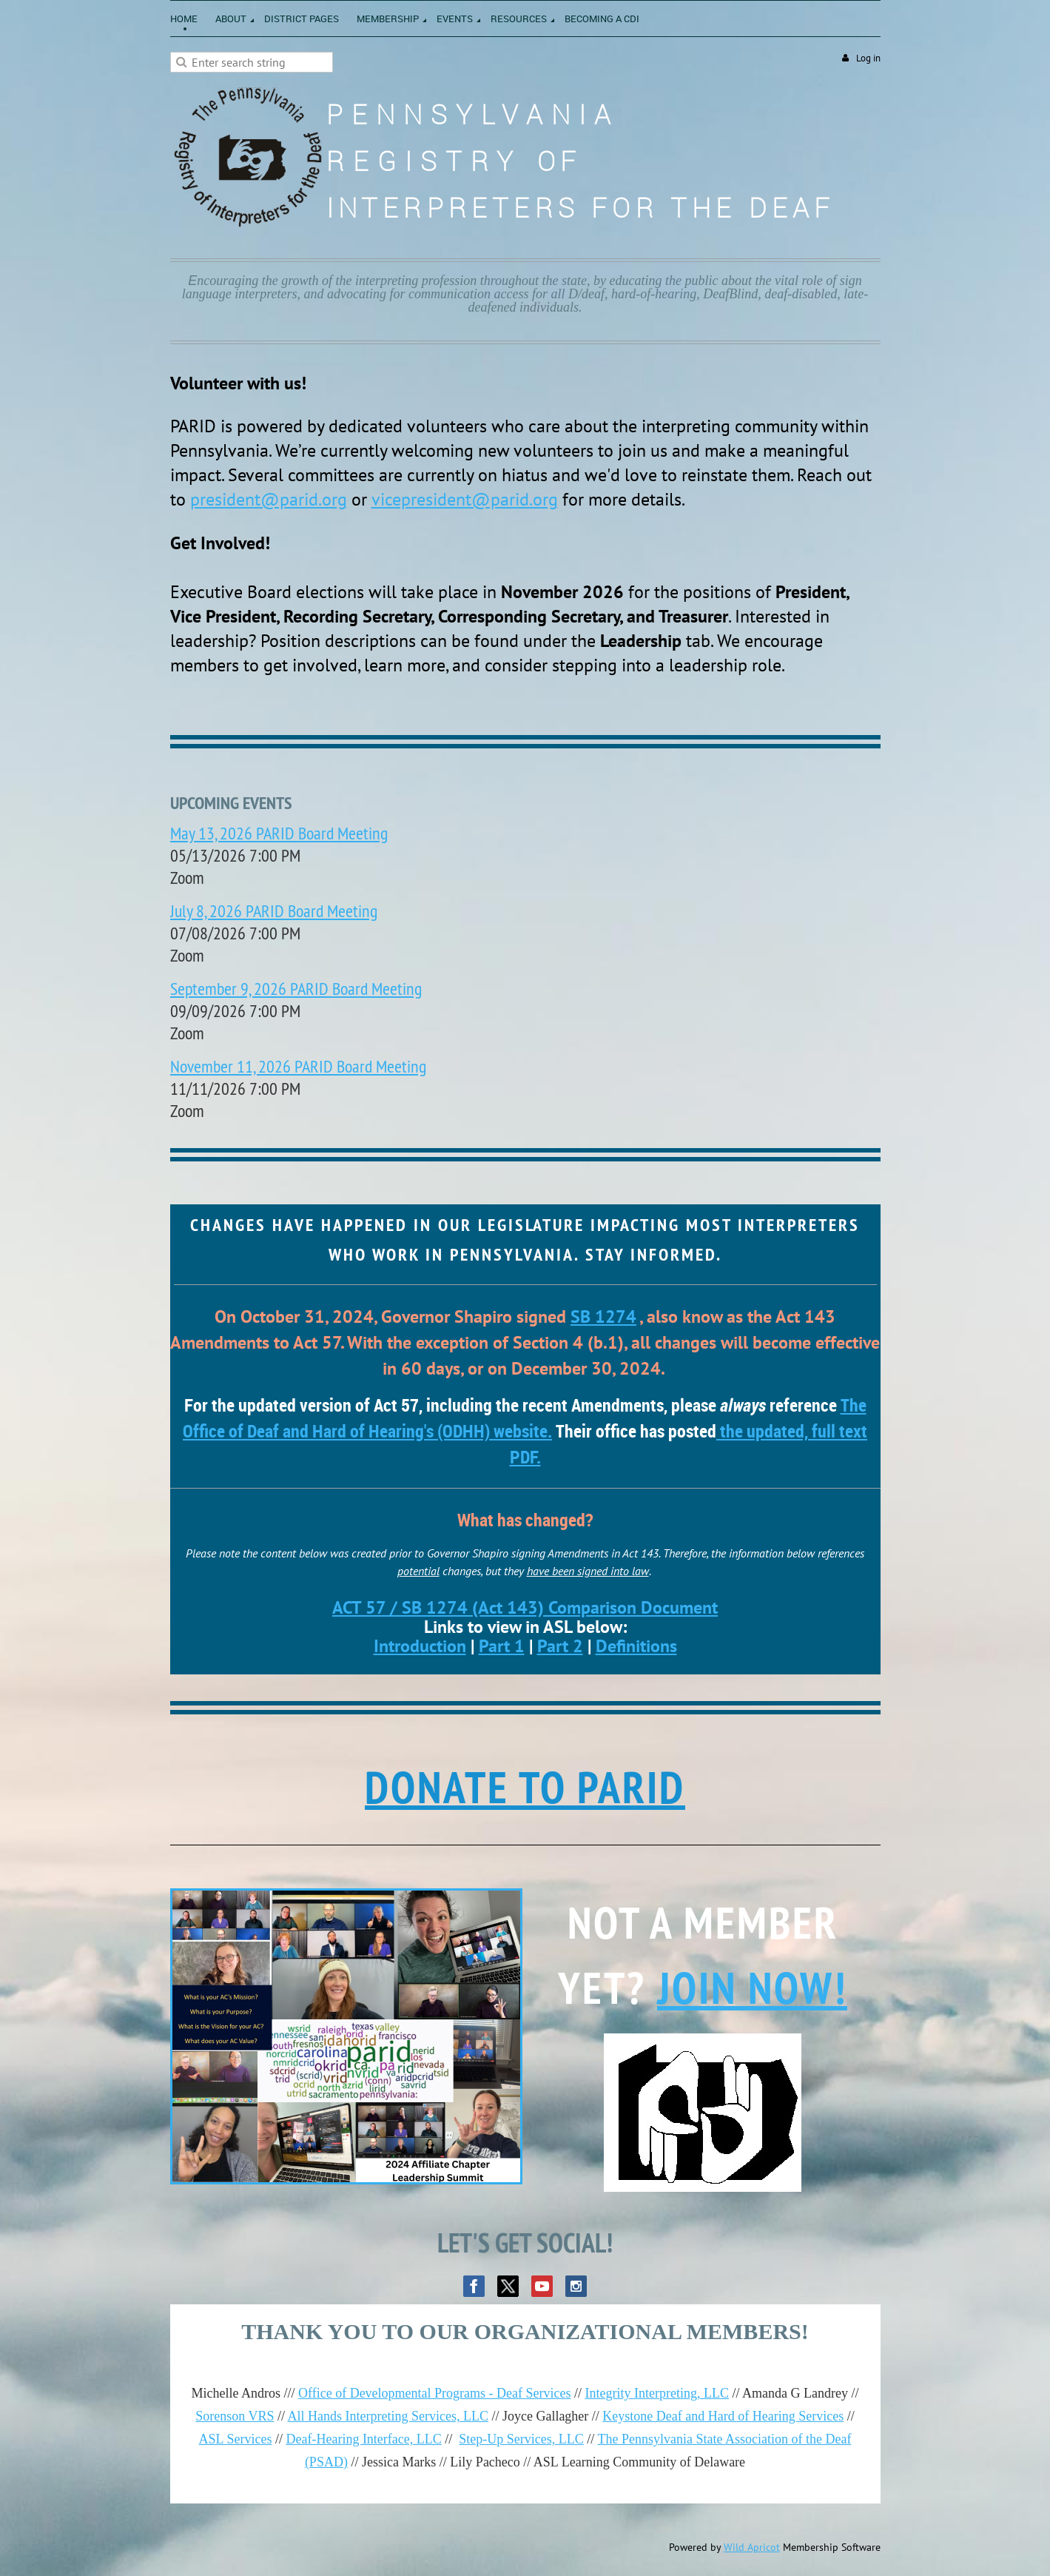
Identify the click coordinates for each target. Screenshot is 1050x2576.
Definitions (636, 1645)
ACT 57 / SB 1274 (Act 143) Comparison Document (525, 1607)
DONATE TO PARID (525, 1787)
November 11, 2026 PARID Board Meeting (298, 1066)
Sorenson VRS (234, 2416)
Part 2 (560, 1645)
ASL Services (235, 2439)
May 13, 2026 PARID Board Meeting (279, 833)
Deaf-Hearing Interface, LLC (363, 2439)
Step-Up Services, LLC (521, 2439)
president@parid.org (268, 499)
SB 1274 (603, 1316)
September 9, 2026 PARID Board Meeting (296, 988)
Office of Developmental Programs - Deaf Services (434, 2393)
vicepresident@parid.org (464, 499)
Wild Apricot (752, 2547)
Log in (868, 58)
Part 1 (502, 1645)
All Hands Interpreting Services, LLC (387, 2416)
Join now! (752, 1988)
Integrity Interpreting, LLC (657, 2393)
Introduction (420, 1645)
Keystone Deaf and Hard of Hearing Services (723, 2416)
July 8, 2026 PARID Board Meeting (273, 910)
